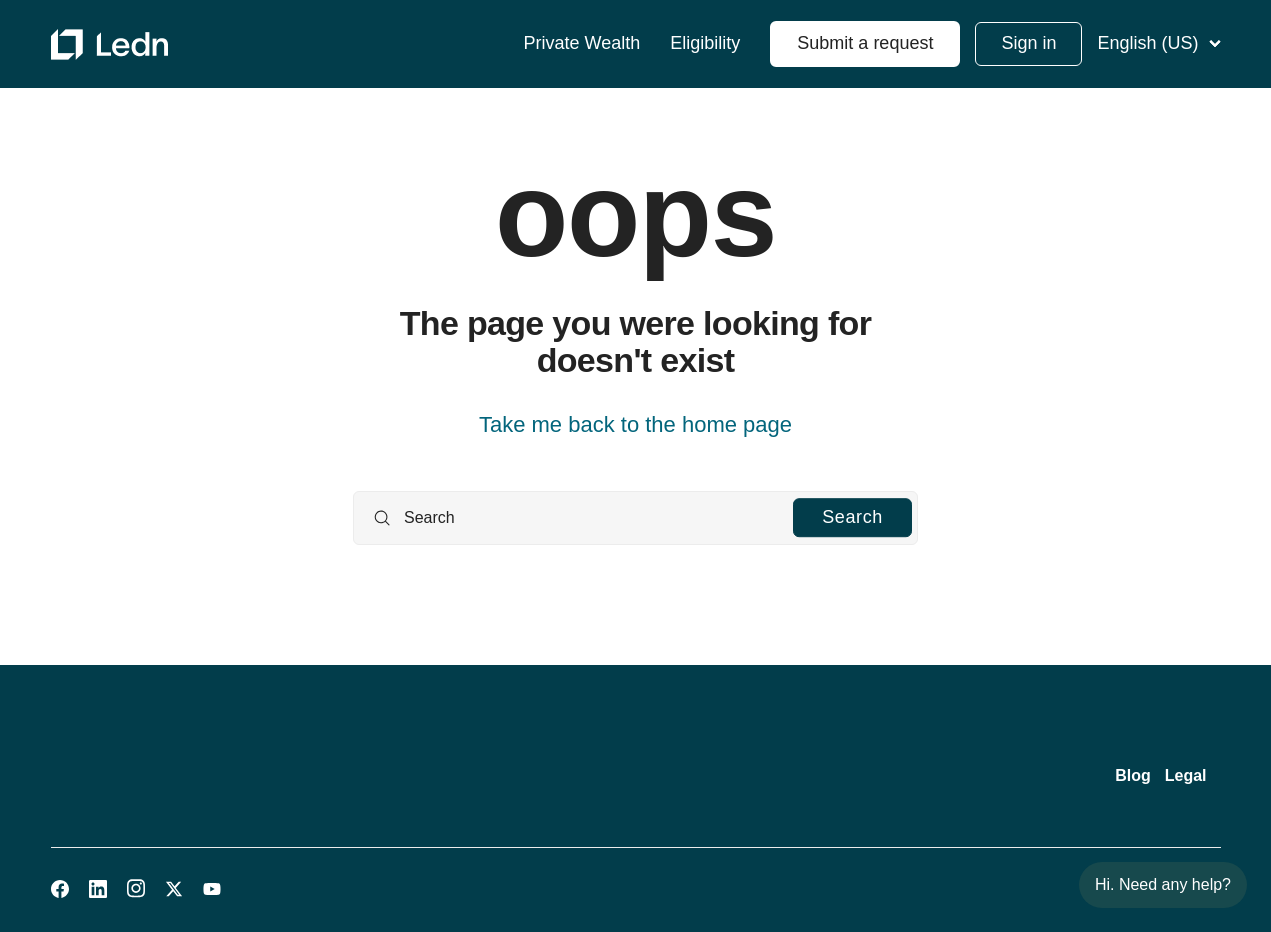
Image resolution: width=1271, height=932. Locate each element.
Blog (1133, 775)
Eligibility (705, 43)
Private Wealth (582, 43)
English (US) (1158, 43)
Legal (1186, 775)
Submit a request (865, 43)
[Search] (635, 518)
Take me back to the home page (635, 424)
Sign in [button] (1028, 43)
